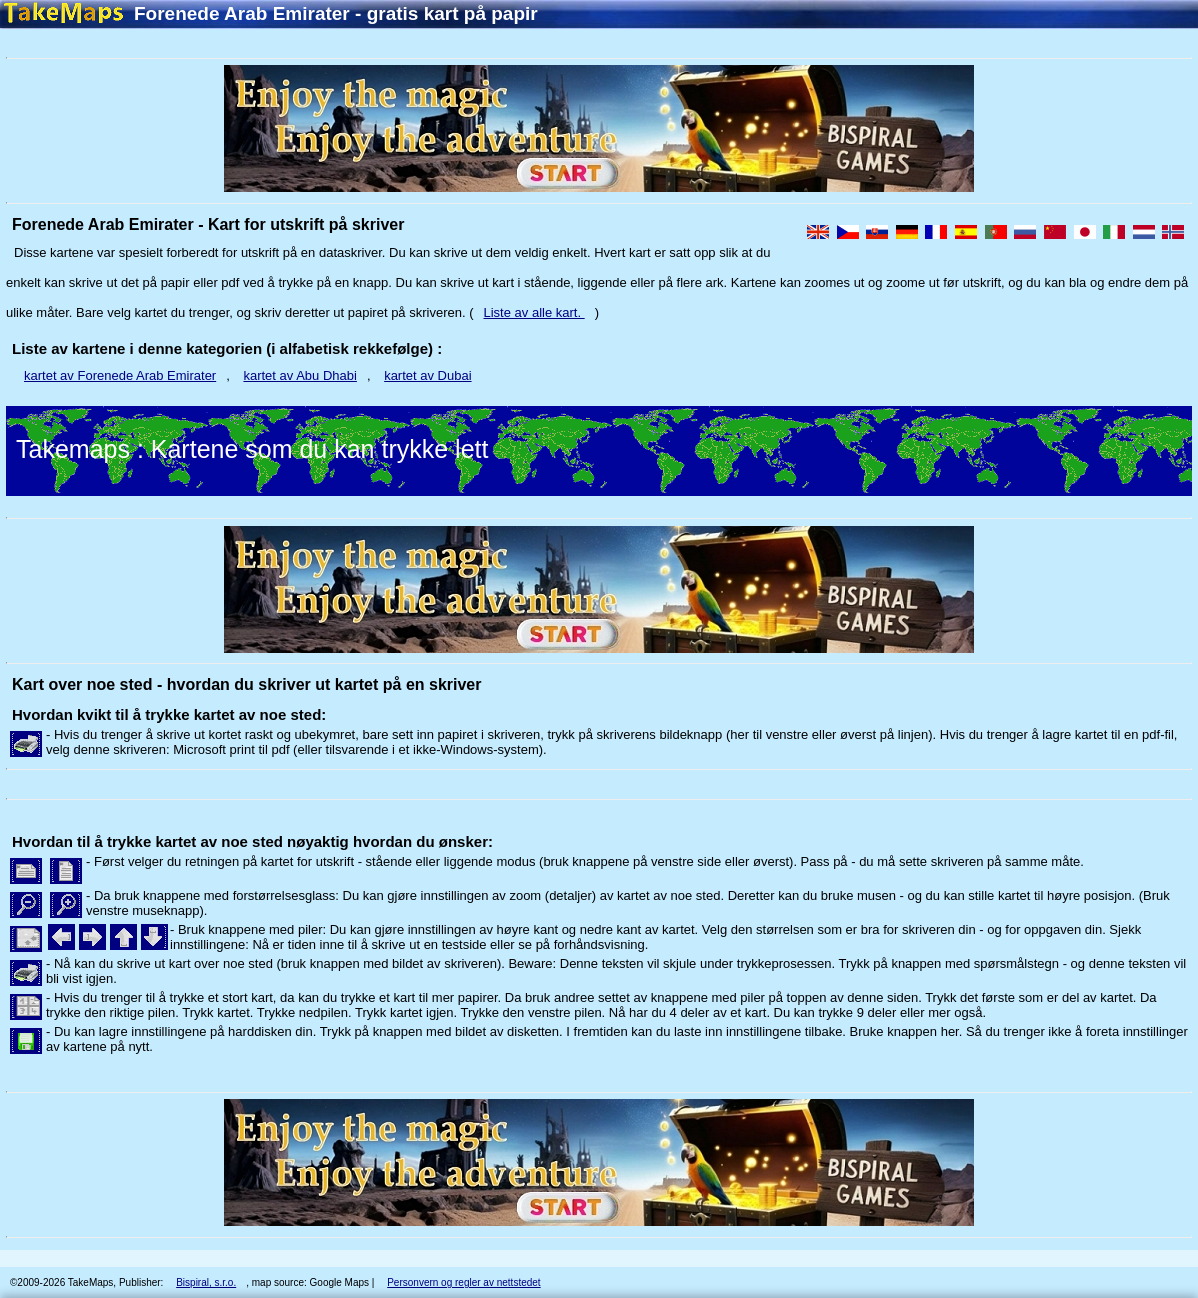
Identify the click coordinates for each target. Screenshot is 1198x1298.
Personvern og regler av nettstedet (463, 1282)
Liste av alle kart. (534, 312)
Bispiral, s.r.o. (206, 1282)
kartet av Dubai (427, 375)
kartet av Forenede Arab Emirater (120, 375)
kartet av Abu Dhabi (299, 375)
